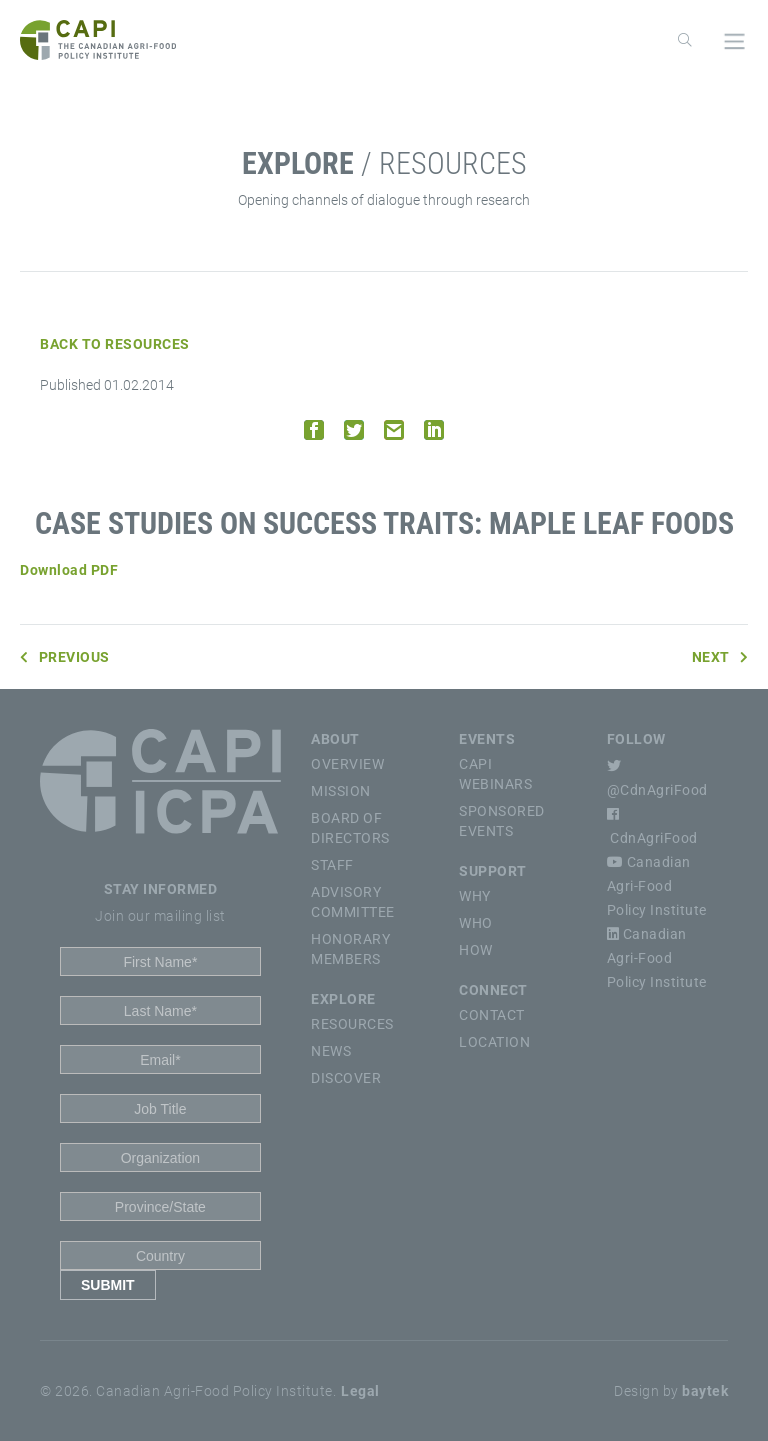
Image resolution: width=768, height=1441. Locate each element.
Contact (492, 1015)
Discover (346, 1078)
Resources (352, 1024)
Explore (343, 999)
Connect (493, 990)
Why (475, 896)
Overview (347, 764)
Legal (360, 1391)
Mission (341, 791)
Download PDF (69, 570)
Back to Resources (115, 344)
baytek (705, 1391)
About (335, 739)
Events (487, 739)
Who (476, 923)
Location (494, 1042)
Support (493, 871)
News (331, 1051)
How (476, 950)
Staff (332, 865)
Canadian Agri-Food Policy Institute (657, 886)
